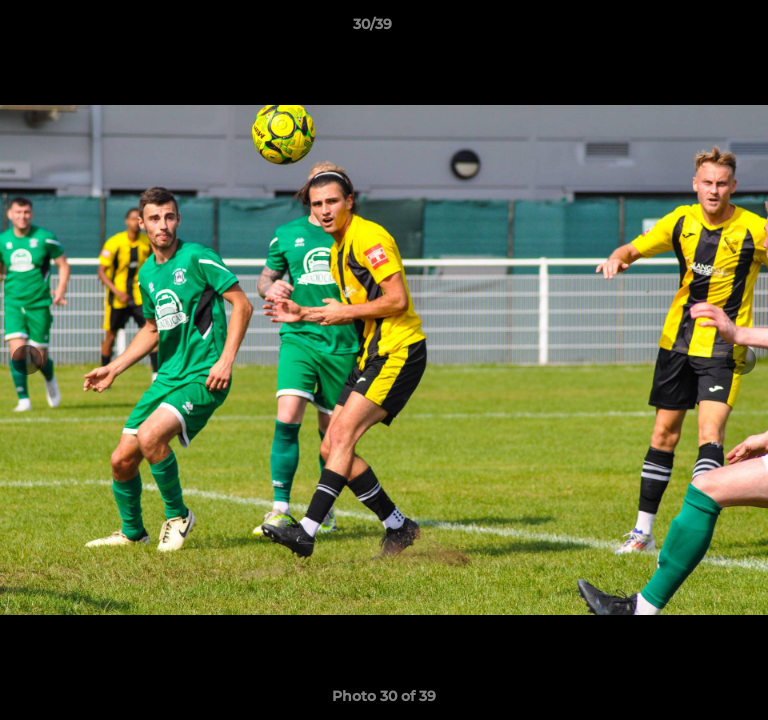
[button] (696, 29)
